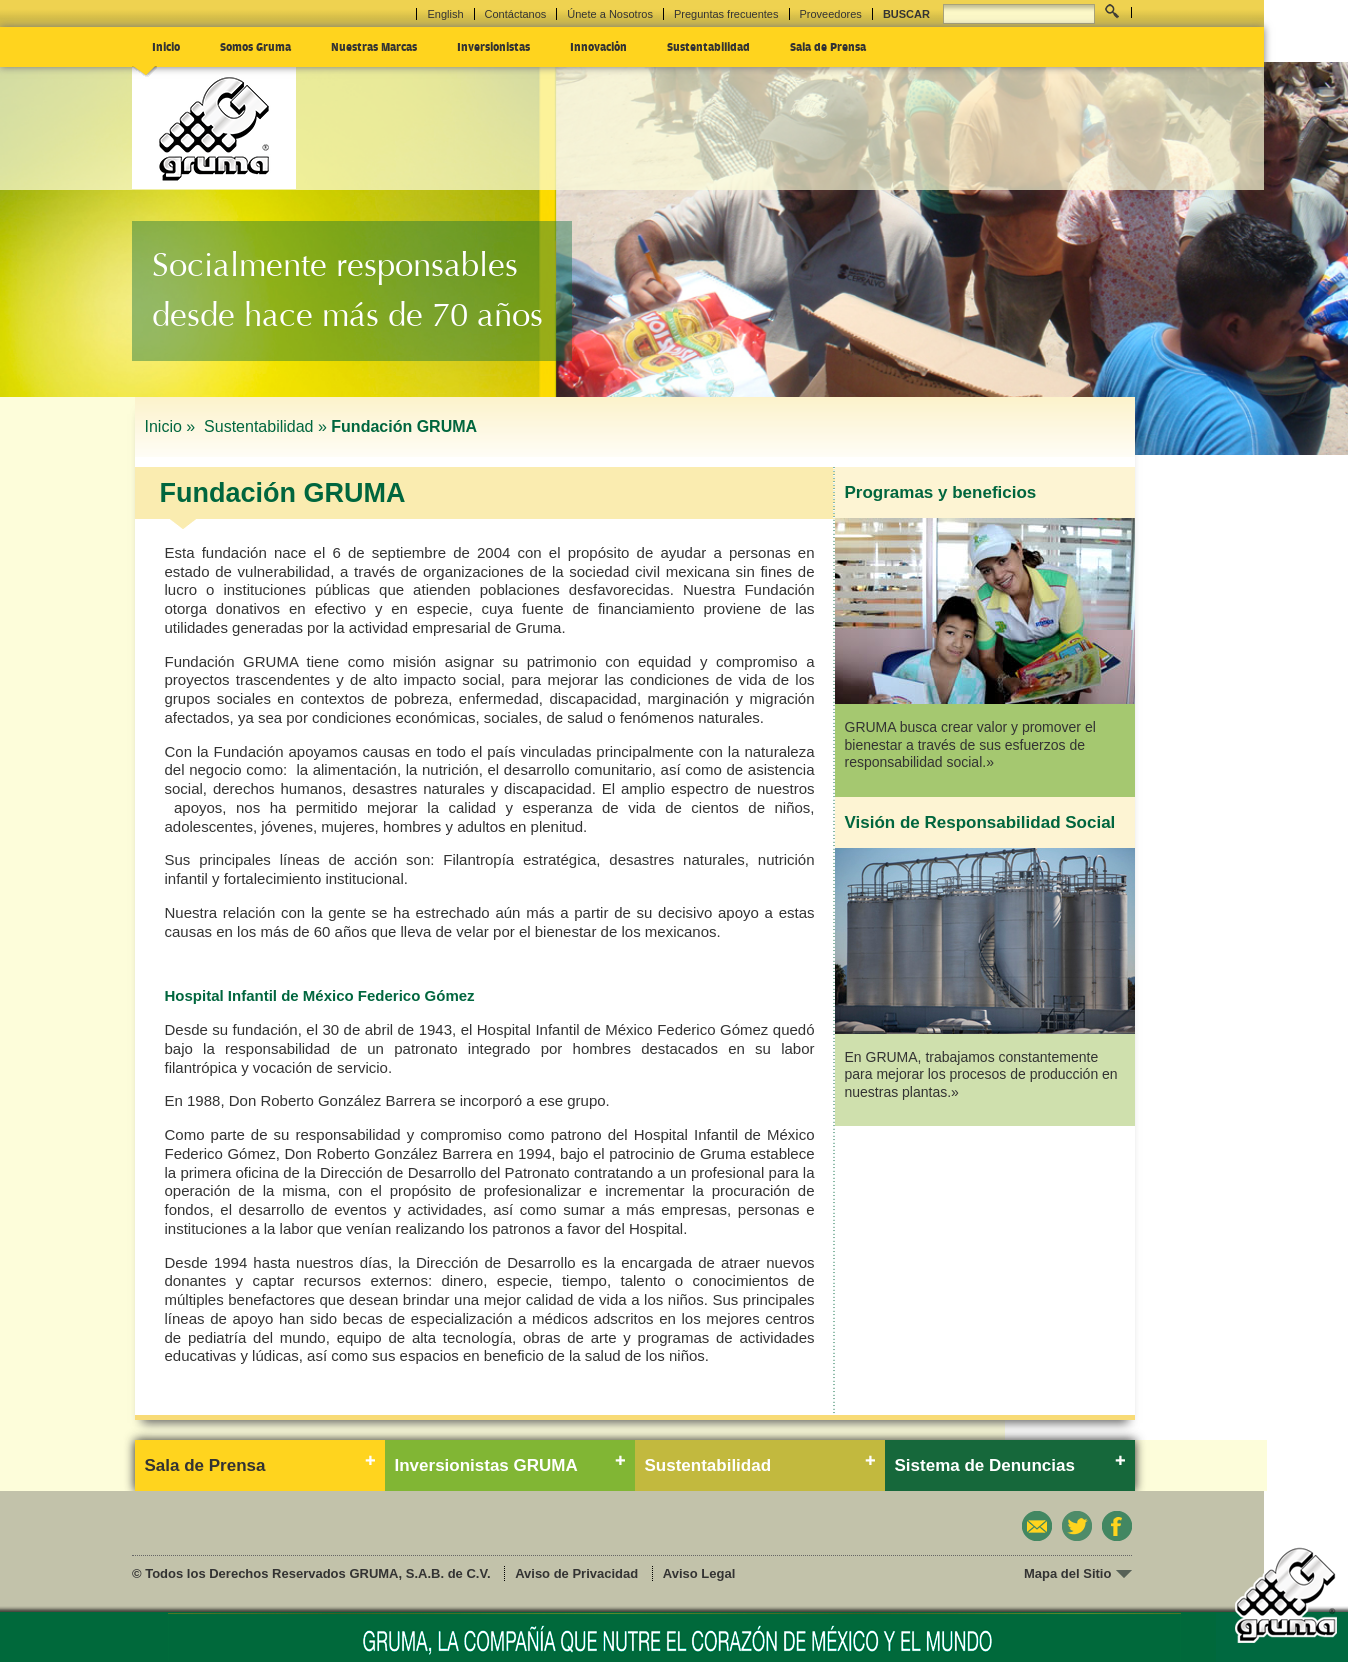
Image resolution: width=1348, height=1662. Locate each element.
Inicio (166, 46)
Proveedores (831, 14)
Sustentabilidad (708, 46)
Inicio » (172, 426)
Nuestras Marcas (374, 46)
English (445, 14)
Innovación (598, 46)
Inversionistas (493, 46)
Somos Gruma (255, 46)
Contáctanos (516, 14)
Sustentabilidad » (265, 426)
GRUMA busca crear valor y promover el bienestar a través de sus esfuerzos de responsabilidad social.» (970, 744)
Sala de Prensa (828, 46)
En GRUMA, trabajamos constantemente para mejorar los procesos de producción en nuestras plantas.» (981, 1074)
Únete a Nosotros (610, 14)
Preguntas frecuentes (726, 14)
